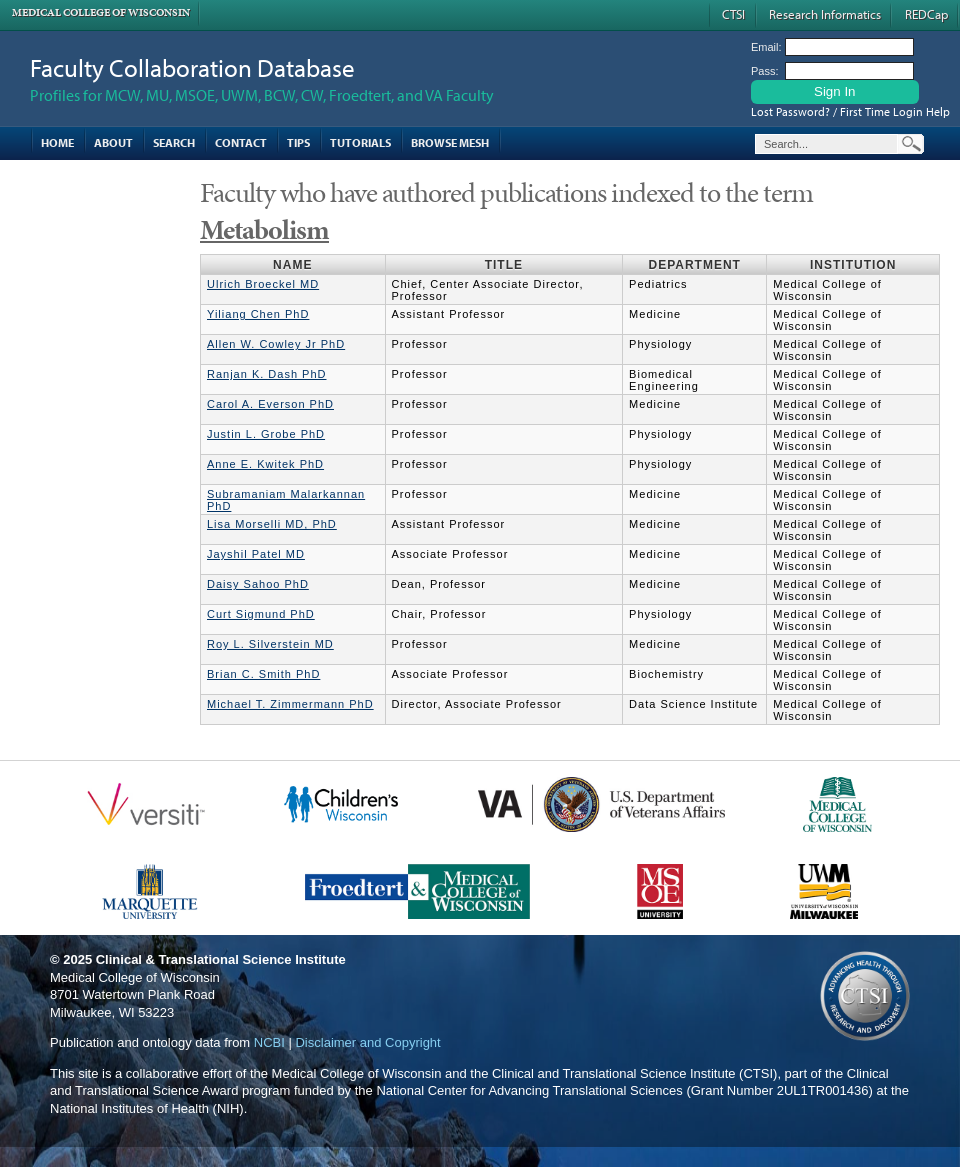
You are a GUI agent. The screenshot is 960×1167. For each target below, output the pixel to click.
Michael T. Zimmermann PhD (290, 704)
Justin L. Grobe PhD (266, 434)
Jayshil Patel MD (256, 554)
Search (174, 142)
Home (57, 142)
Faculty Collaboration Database (192, 67)
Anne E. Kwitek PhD (265, 464)
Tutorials (360, 142)
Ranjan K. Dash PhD (267, 374)
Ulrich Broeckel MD (263, 284)
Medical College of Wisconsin (101, 12)
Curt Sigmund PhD (261, 614)
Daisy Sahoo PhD (258, 584)
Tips (298, 142)
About (113, 142)
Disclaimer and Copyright (367, 1042)
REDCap (926, 14)
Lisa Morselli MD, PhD (272, 524)
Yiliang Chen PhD (258, 314)
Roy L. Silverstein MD (270, 644)
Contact (241, 142)
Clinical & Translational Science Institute (221, 959)
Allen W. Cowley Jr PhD (276, 344)
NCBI (269, 1042)
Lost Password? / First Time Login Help (850, 111)
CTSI (733, 14)
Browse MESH (450, 142)
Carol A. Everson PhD (270, 404)
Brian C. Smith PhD (263, 674)
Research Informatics (825, 14)
